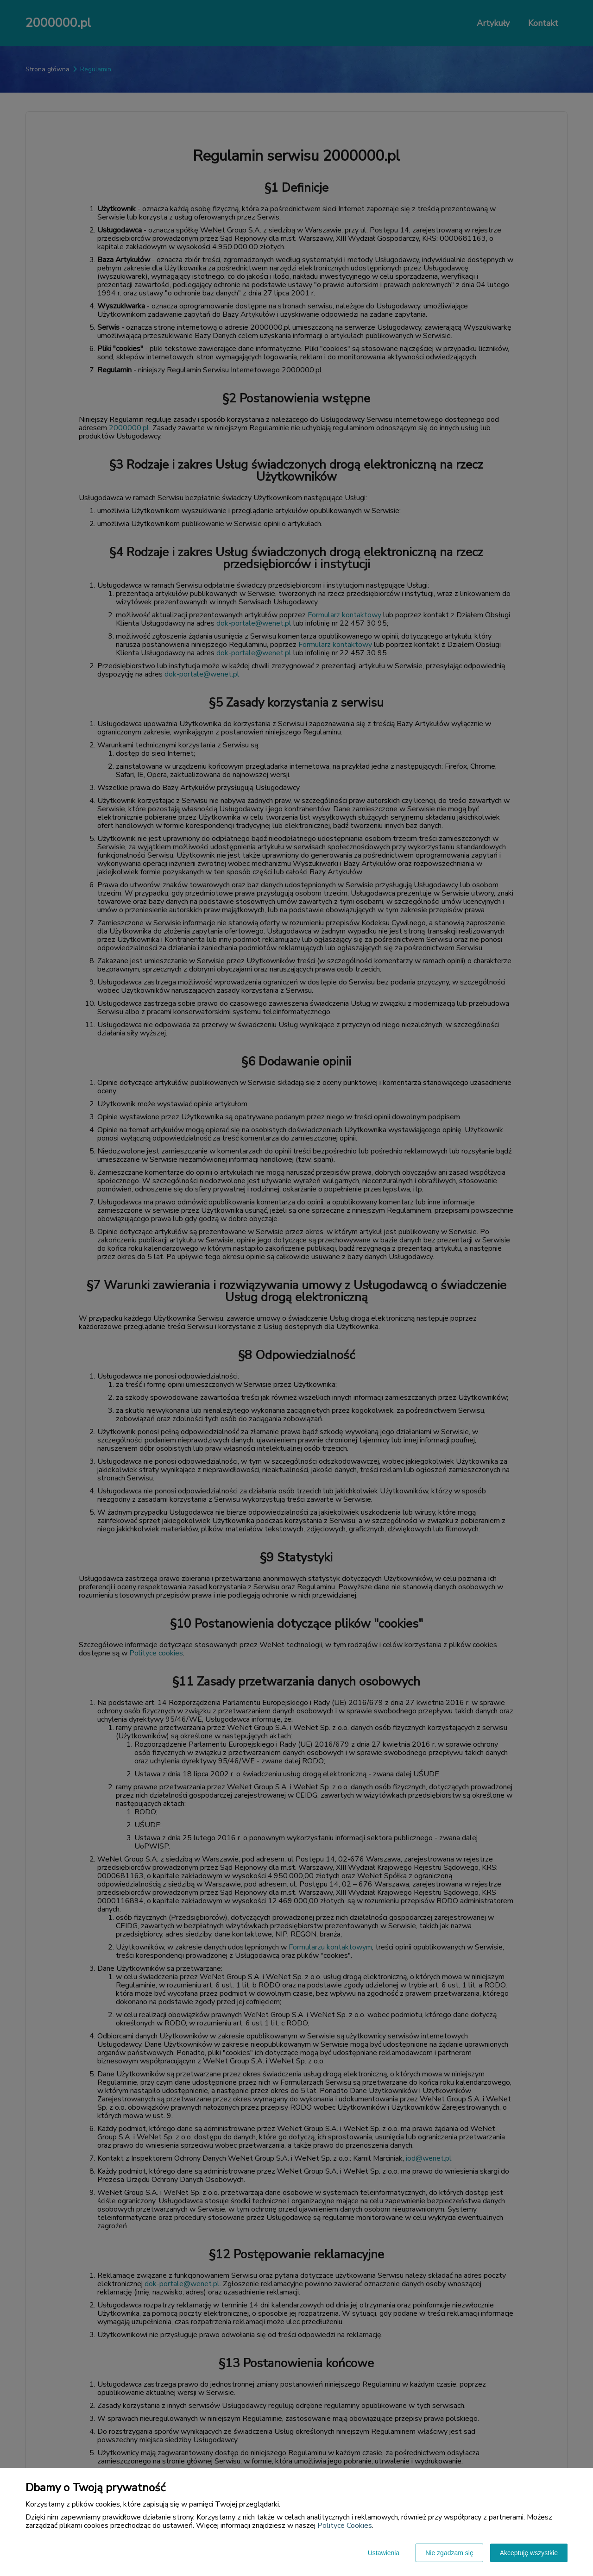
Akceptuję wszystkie (529, 2553)
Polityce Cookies (344, 2525)
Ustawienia (383, 2553)
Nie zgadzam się (449, 2553)
